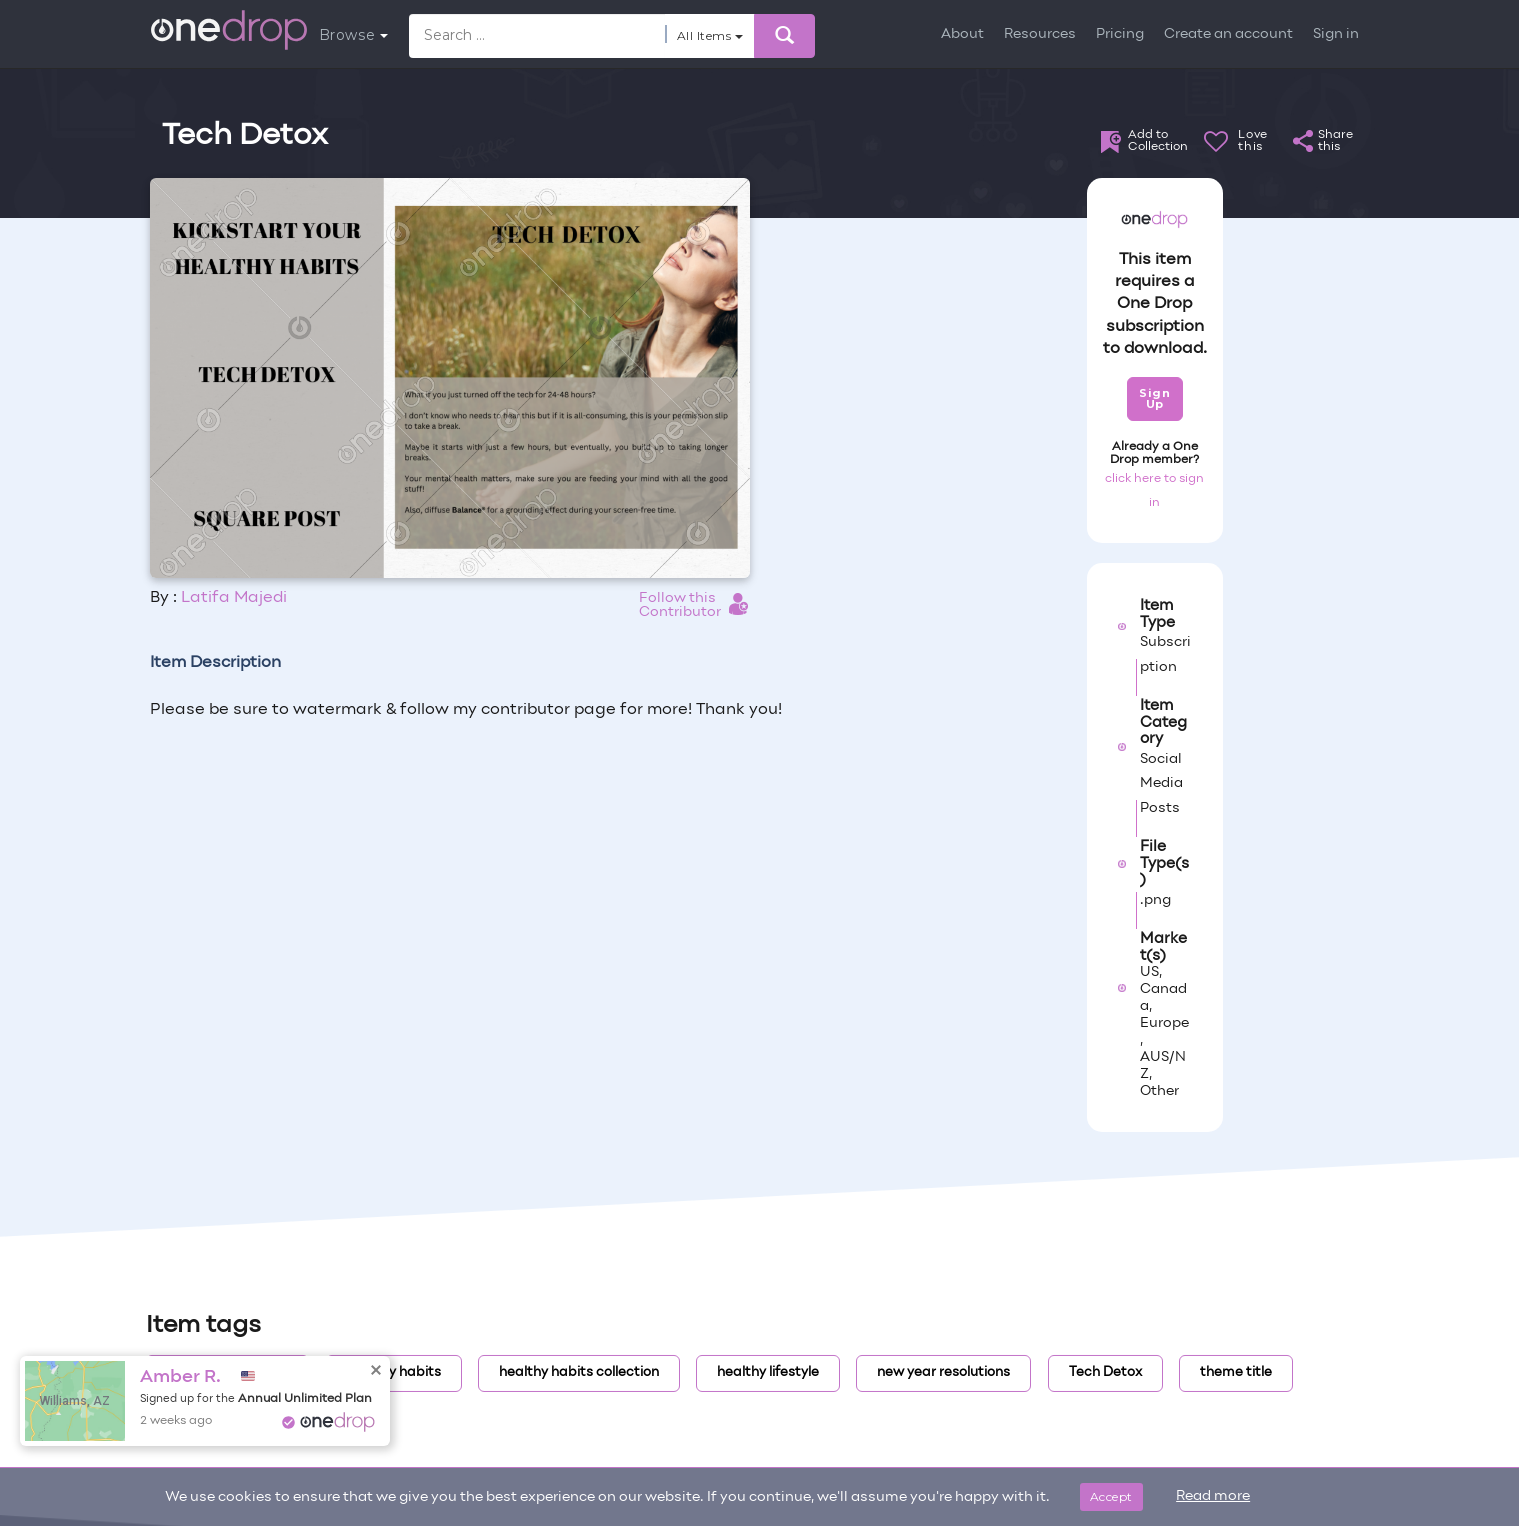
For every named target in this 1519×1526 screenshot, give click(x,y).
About (962, 34)
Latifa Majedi (234, 598)
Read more (1213, 1496)
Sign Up (1154, 398)
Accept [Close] (1111, 1496)
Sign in (1336, 34)
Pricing (1120, 34)
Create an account (1228, 34)
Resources (1040, 34)
